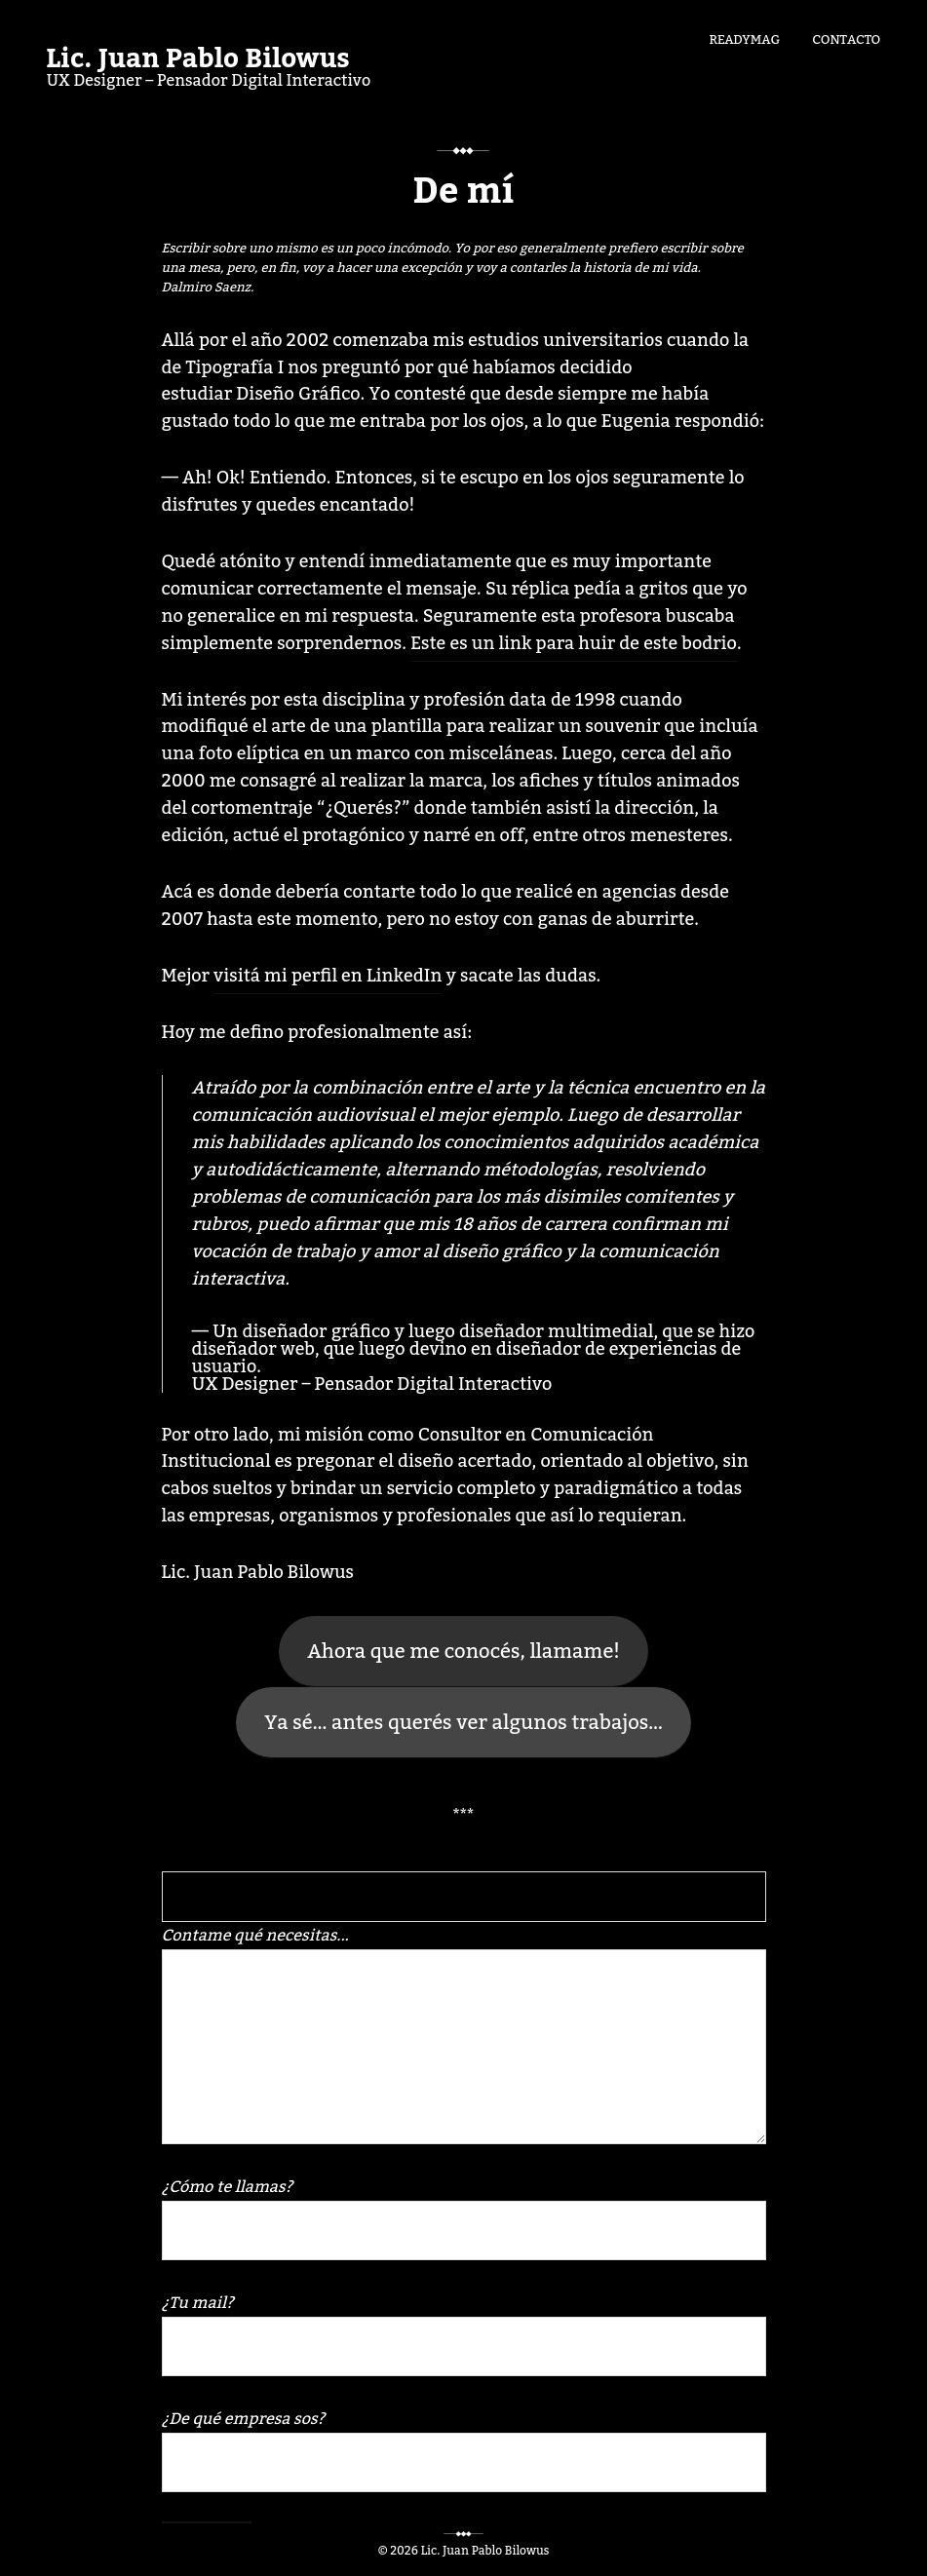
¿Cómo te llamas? (464, 2216)
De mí (464, 192)
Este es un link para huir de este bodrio (573, 643)
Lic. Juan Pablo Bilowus (198, 59)
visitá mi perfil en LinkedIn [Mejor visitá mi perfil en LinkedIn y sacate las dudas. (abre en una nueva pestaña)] (327, 975)
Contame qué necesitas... (464, 2032)
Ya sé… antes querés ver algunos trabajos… (463, 1723)
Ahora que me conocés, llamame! (463, 1652)
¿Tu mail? (464, 2332)
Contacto (846, 38)
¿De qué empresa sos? (464, 2447)
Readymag (744, 38)
